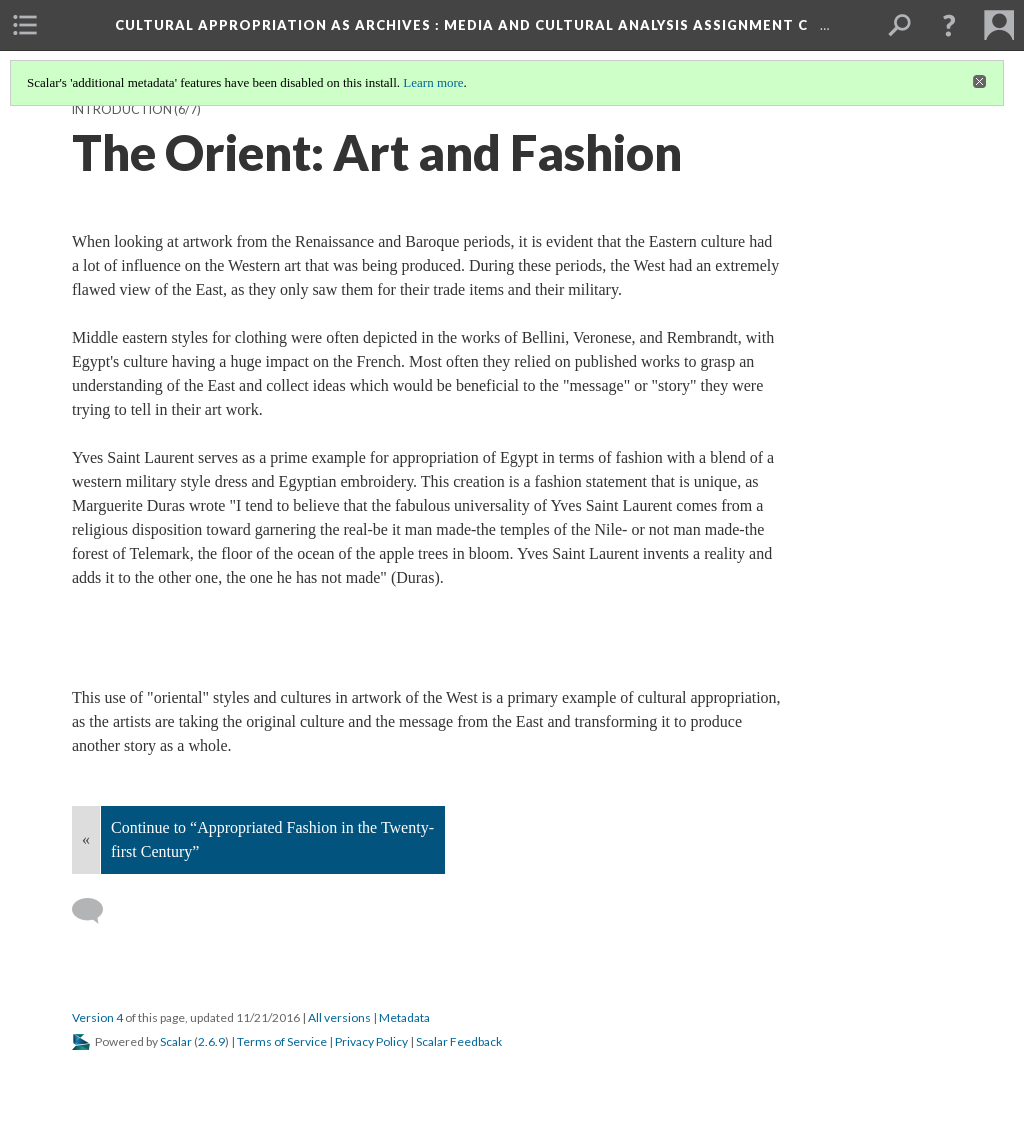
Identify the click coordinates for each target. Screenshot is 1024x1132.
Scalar (176, 1041)
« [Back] (86, 839)
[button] (949, 25)
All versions (339, 1017)
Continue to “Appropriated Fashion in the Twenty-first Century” (272, 839)
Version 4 (97, 1017)
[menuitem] (25, 25)
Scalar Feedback (459, 1041)
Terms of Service (282, 1041)
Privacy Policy (371, 1041)
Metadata (404, 1017)
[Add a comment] (96, 911)
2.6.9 (211, 1041)
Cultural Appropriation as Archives (463, 25)
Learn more (433, 82)
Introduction (122, 109)
